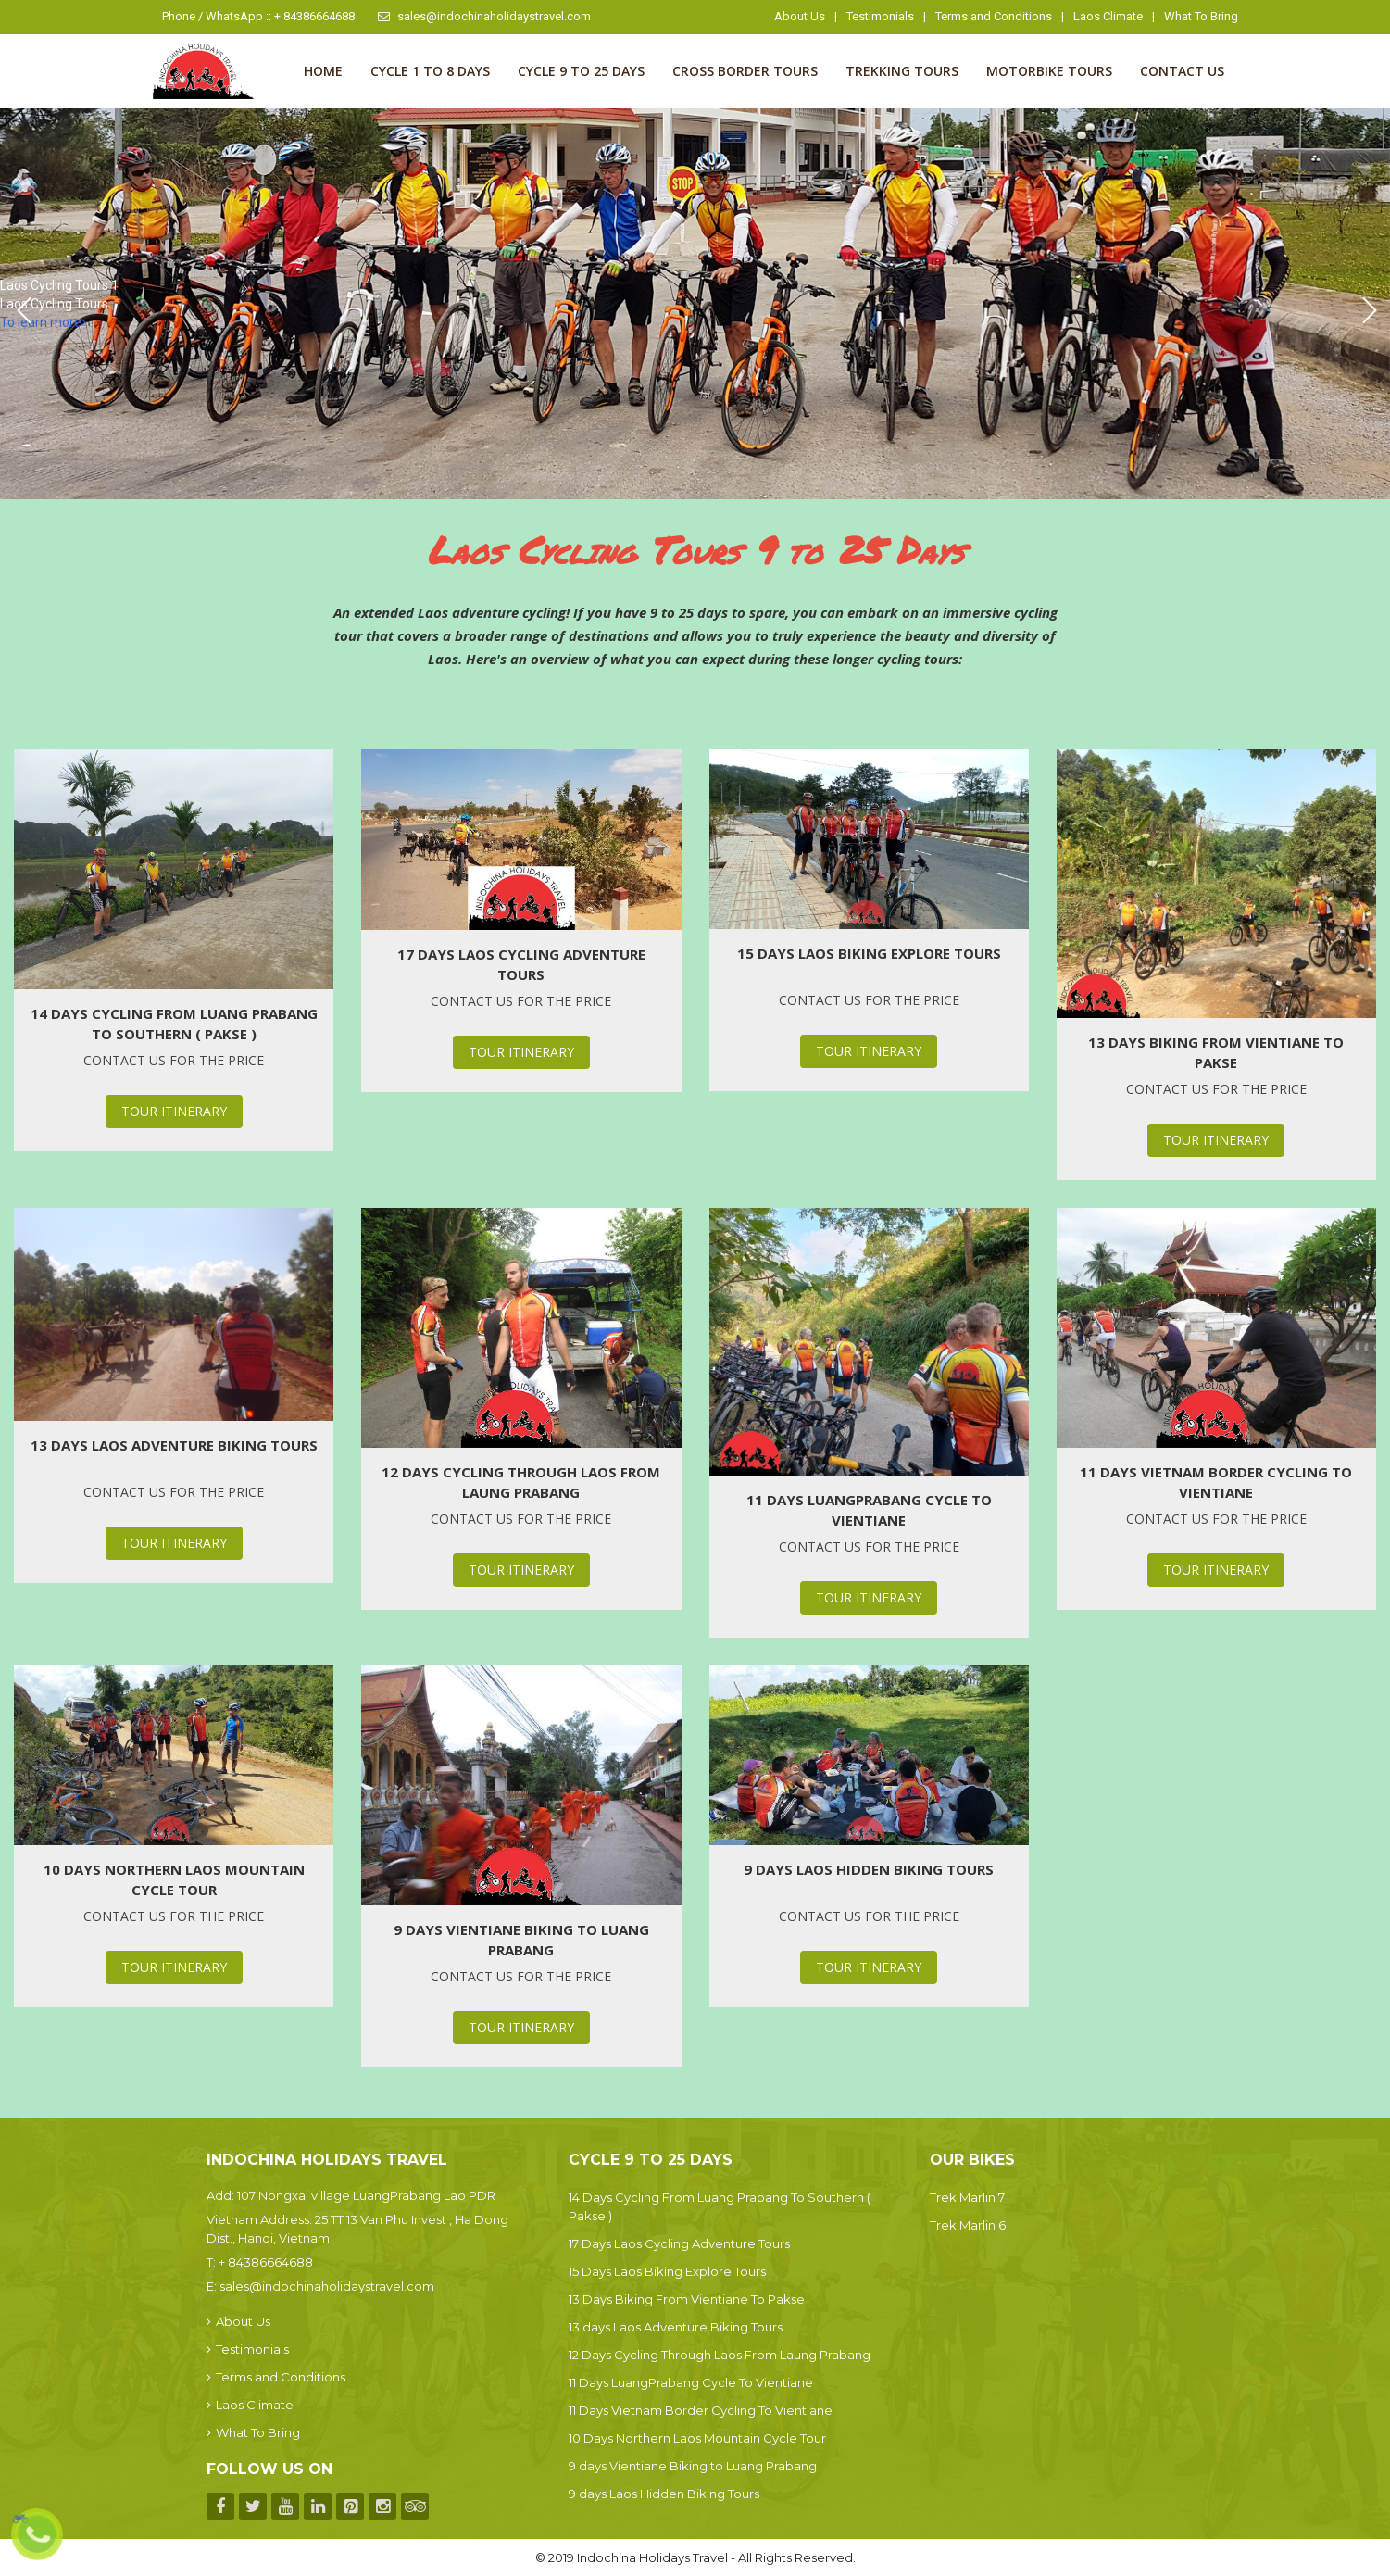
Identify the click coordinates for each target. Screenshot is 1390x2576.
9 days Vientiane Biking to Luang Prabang (521, 1939)
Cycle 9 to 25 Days (581, 71)
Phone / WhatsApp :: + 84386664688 (258, 16)
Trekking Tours (901, 71)
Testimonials (880, 16)
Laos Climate (1108, 16)
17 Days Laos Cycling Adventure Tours (521, 964)
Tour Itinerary (174, 1111)
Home (323, 71)
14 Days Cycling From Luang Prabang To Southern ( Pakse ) (174, 1023)
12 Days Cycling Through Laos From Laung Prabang (521, 1482)
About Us (799, 16)
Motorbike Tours (1049, 71)
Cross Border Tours (745, 71)
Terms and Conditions (993, 16)
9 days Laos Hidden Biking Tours (869, 1869)
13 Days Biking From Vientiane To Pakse (1216, 1052)
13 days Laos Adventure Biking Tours (174, 1445)
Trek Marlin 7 (967, 2197)
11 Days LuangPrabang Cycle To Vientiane (869, 1509)
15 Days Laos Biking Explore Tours (869, 953)
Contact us (1182, 71)
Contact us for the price (173, 1060)
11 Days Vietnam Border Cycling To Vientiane (1216, 1482)
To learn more (43, 322)
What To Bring (1201, 16)
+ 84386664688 (266, 2262)
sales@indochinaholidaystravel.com (484, 16)
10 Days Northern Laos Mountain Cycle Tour (174, 1879)
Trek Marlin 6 (968, 2225)
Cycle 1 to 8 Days (430, 71)
